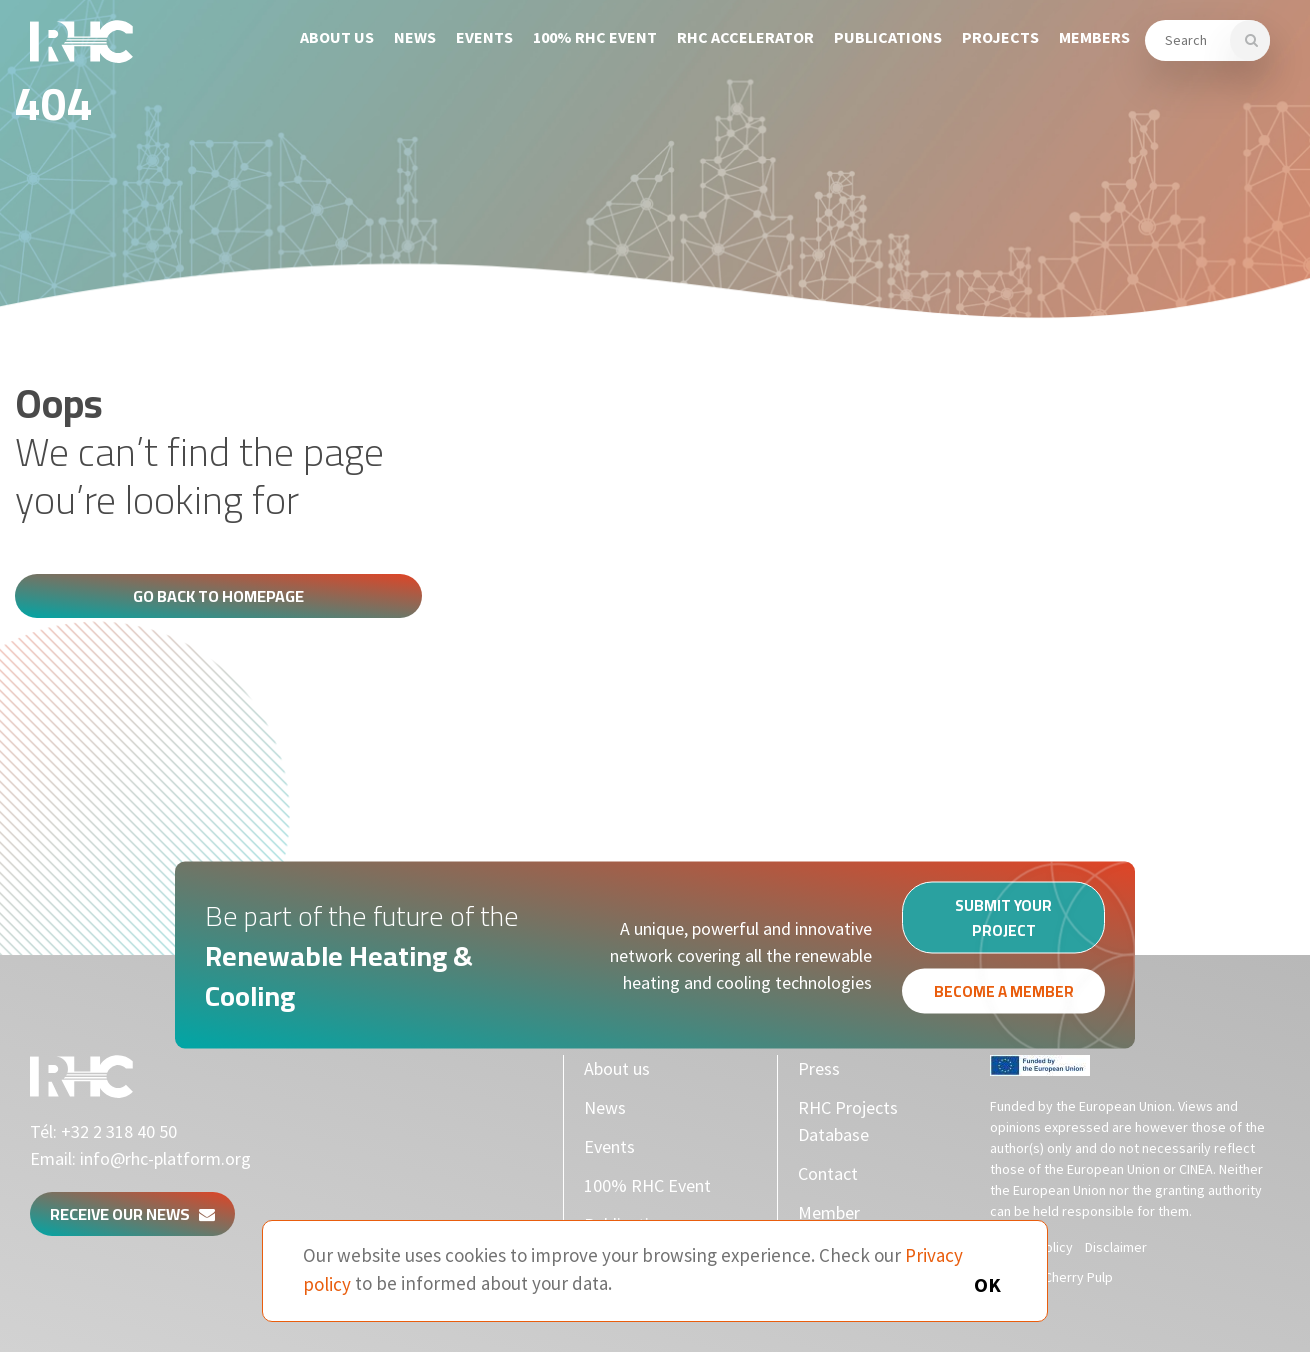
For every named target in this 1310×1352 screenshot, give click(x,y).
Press (819, 1068)
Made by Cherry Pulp (1051, 1277)
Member (829, 1212)
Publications (888, 37)
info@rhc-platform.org (165, 1158)
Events (484, 37)
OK (987, 1284)
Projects (1000, 37)
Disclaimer (1116, 1247)
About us (337, 37)
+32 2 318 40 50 (119, 1131)
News (415, 37)
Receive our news (132, 1214)
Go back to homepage (218, 596)
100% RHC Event (595, 37)
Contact (828, 1173)
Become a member (1004, 996)
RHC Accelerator (745, 37)
